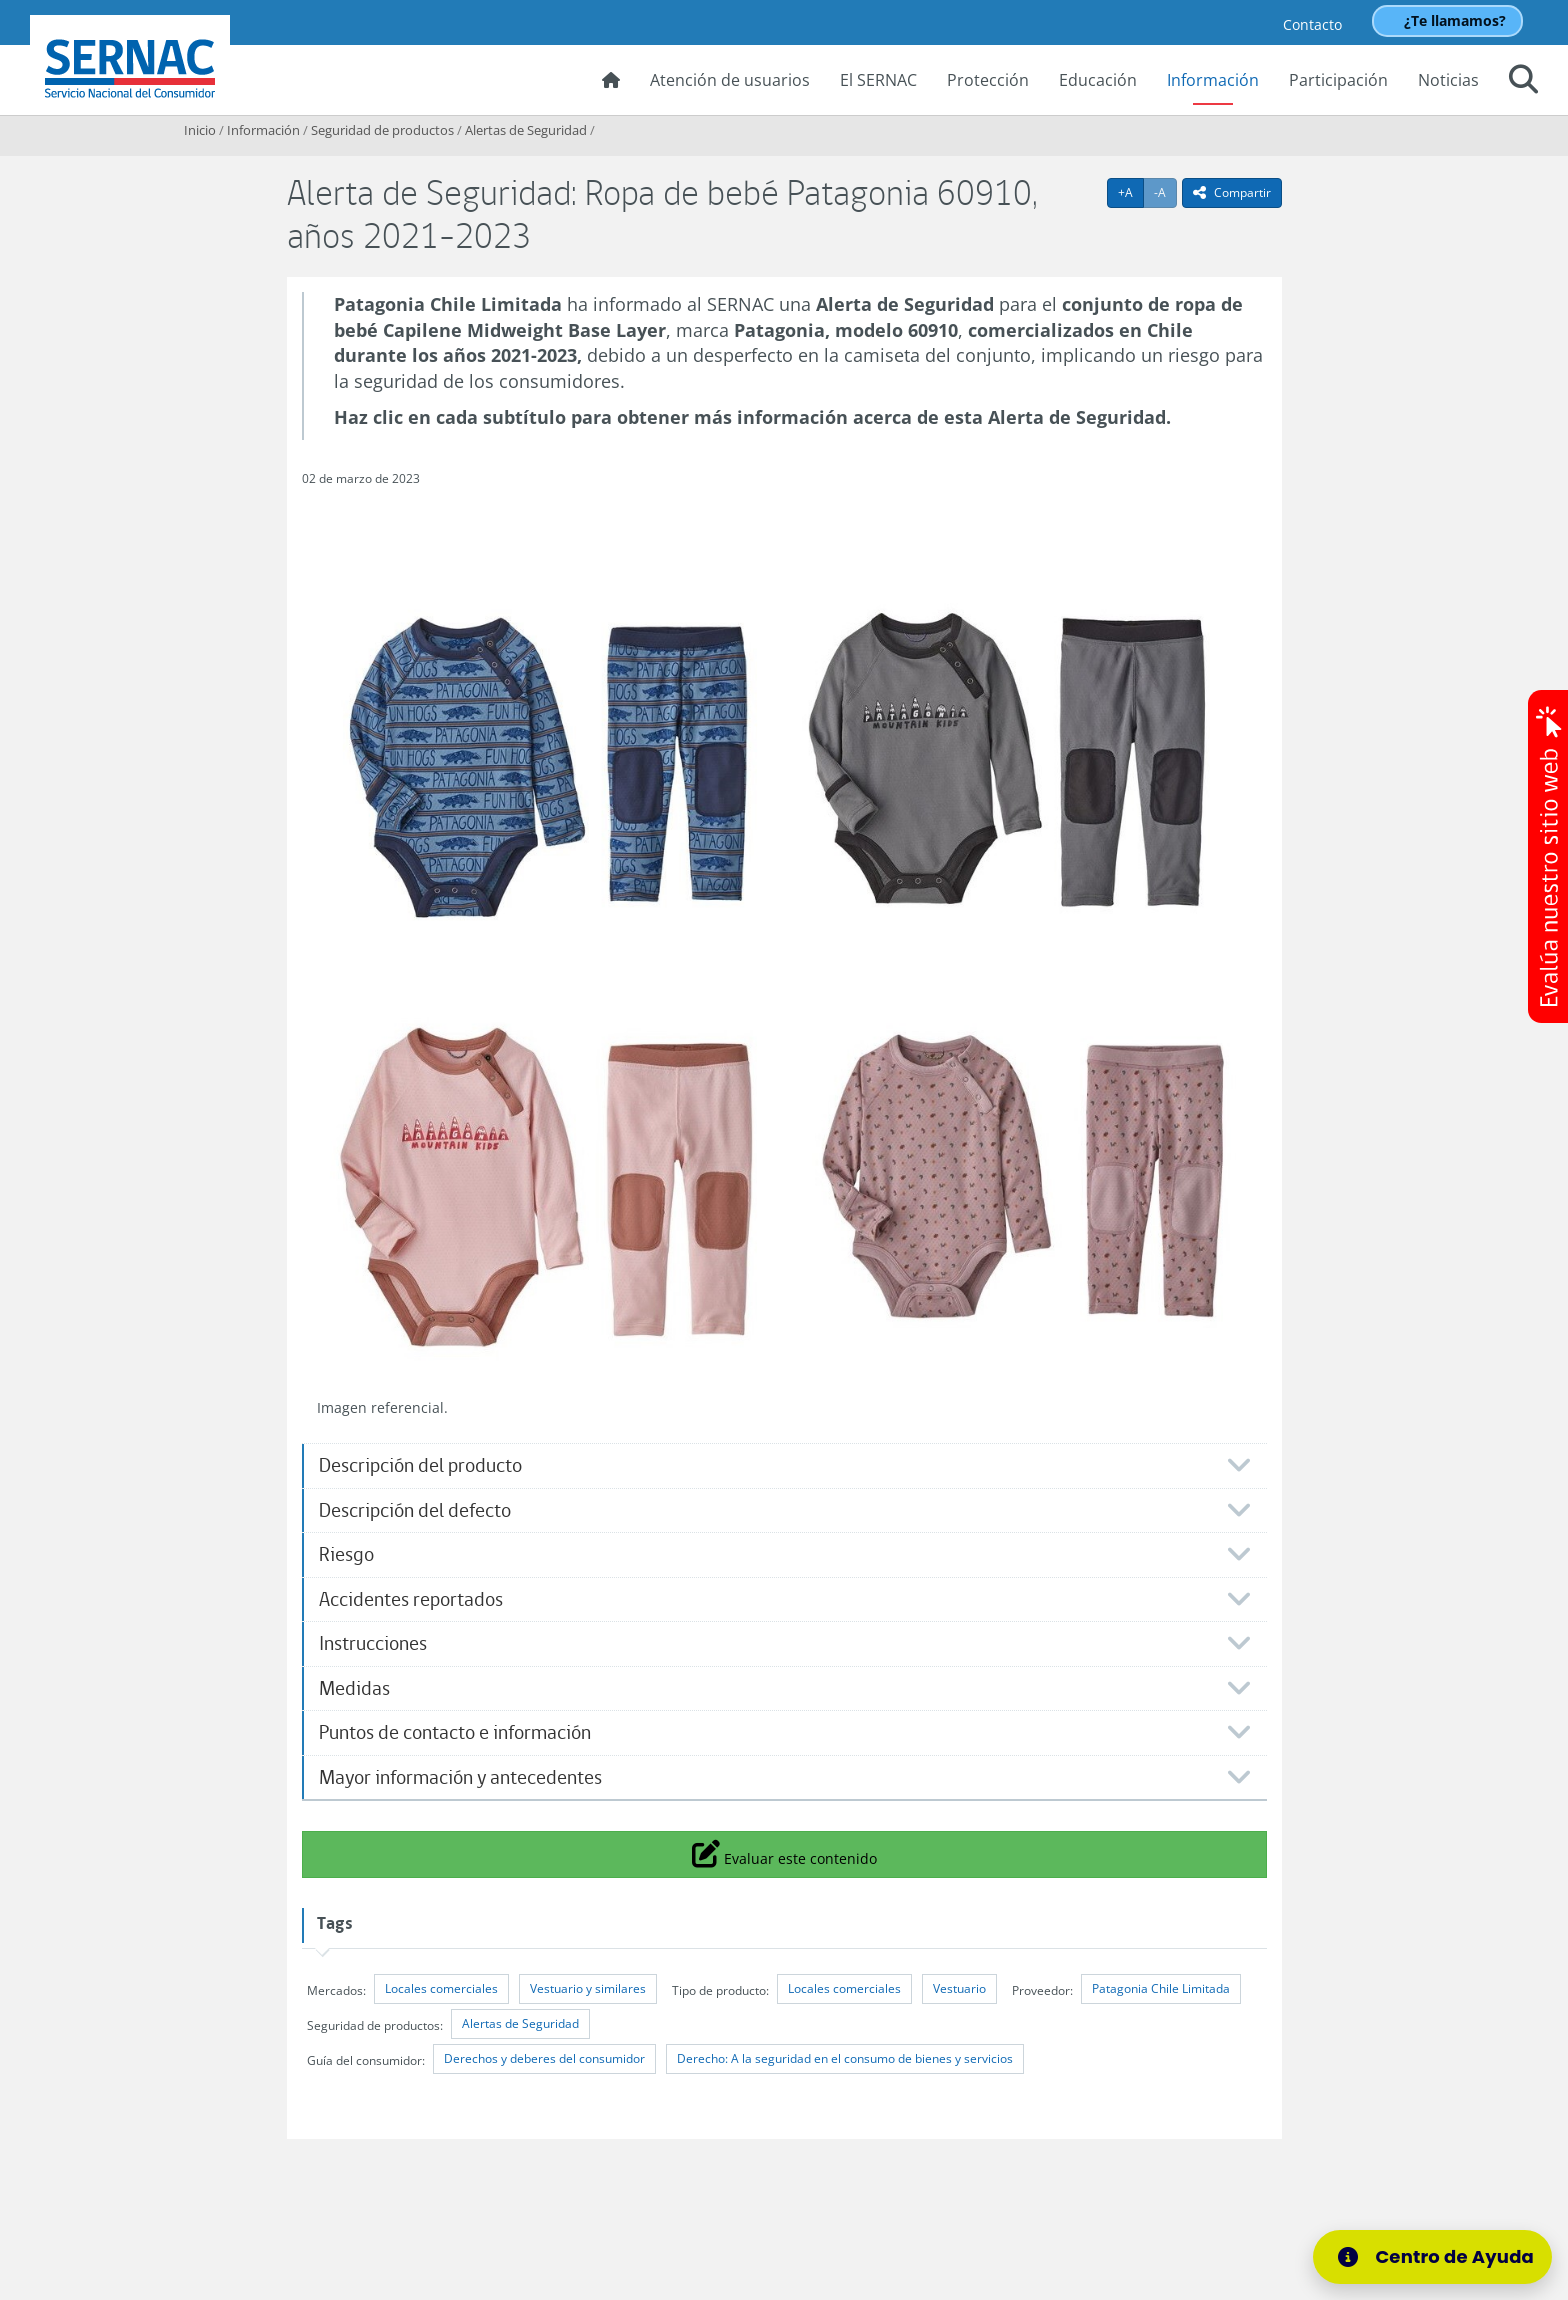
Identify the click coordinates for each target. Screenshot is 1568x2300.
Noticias (1448, 80)
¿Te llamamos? (1455, 20)
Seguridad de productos (382, 130)
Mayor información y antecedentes (460, 1777)
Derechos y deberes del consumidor (544, 2058)
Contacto (1312, 24)
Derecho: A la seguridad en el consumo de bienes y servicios (845, 2058)
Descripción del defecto (415, 1510)
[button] (1523, 82)
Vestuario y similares (588, 1988)
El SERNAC (878, 80)
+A (1131, 192)
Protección (988, 80)
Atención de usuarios (730, 80)
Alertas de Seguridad (526, 130)
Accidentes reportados (411, 1599)
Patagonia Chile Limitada (1161, 1988)
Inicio (200, 130)
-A (1165, 192)
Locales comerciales (441, 1988)
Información (1213, 80)
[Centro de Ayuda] (1432, 2257)
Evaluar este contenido (784, 1853)
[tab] (784, 1466)
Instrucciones (373, 1643)
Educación (1098, 80)
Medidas (354, 1688)
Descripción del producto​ (420, 1465)
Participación (1338, 80)
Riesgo (346, 1554)
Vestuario (959, 1988)
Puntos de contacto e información (455, 1732)
